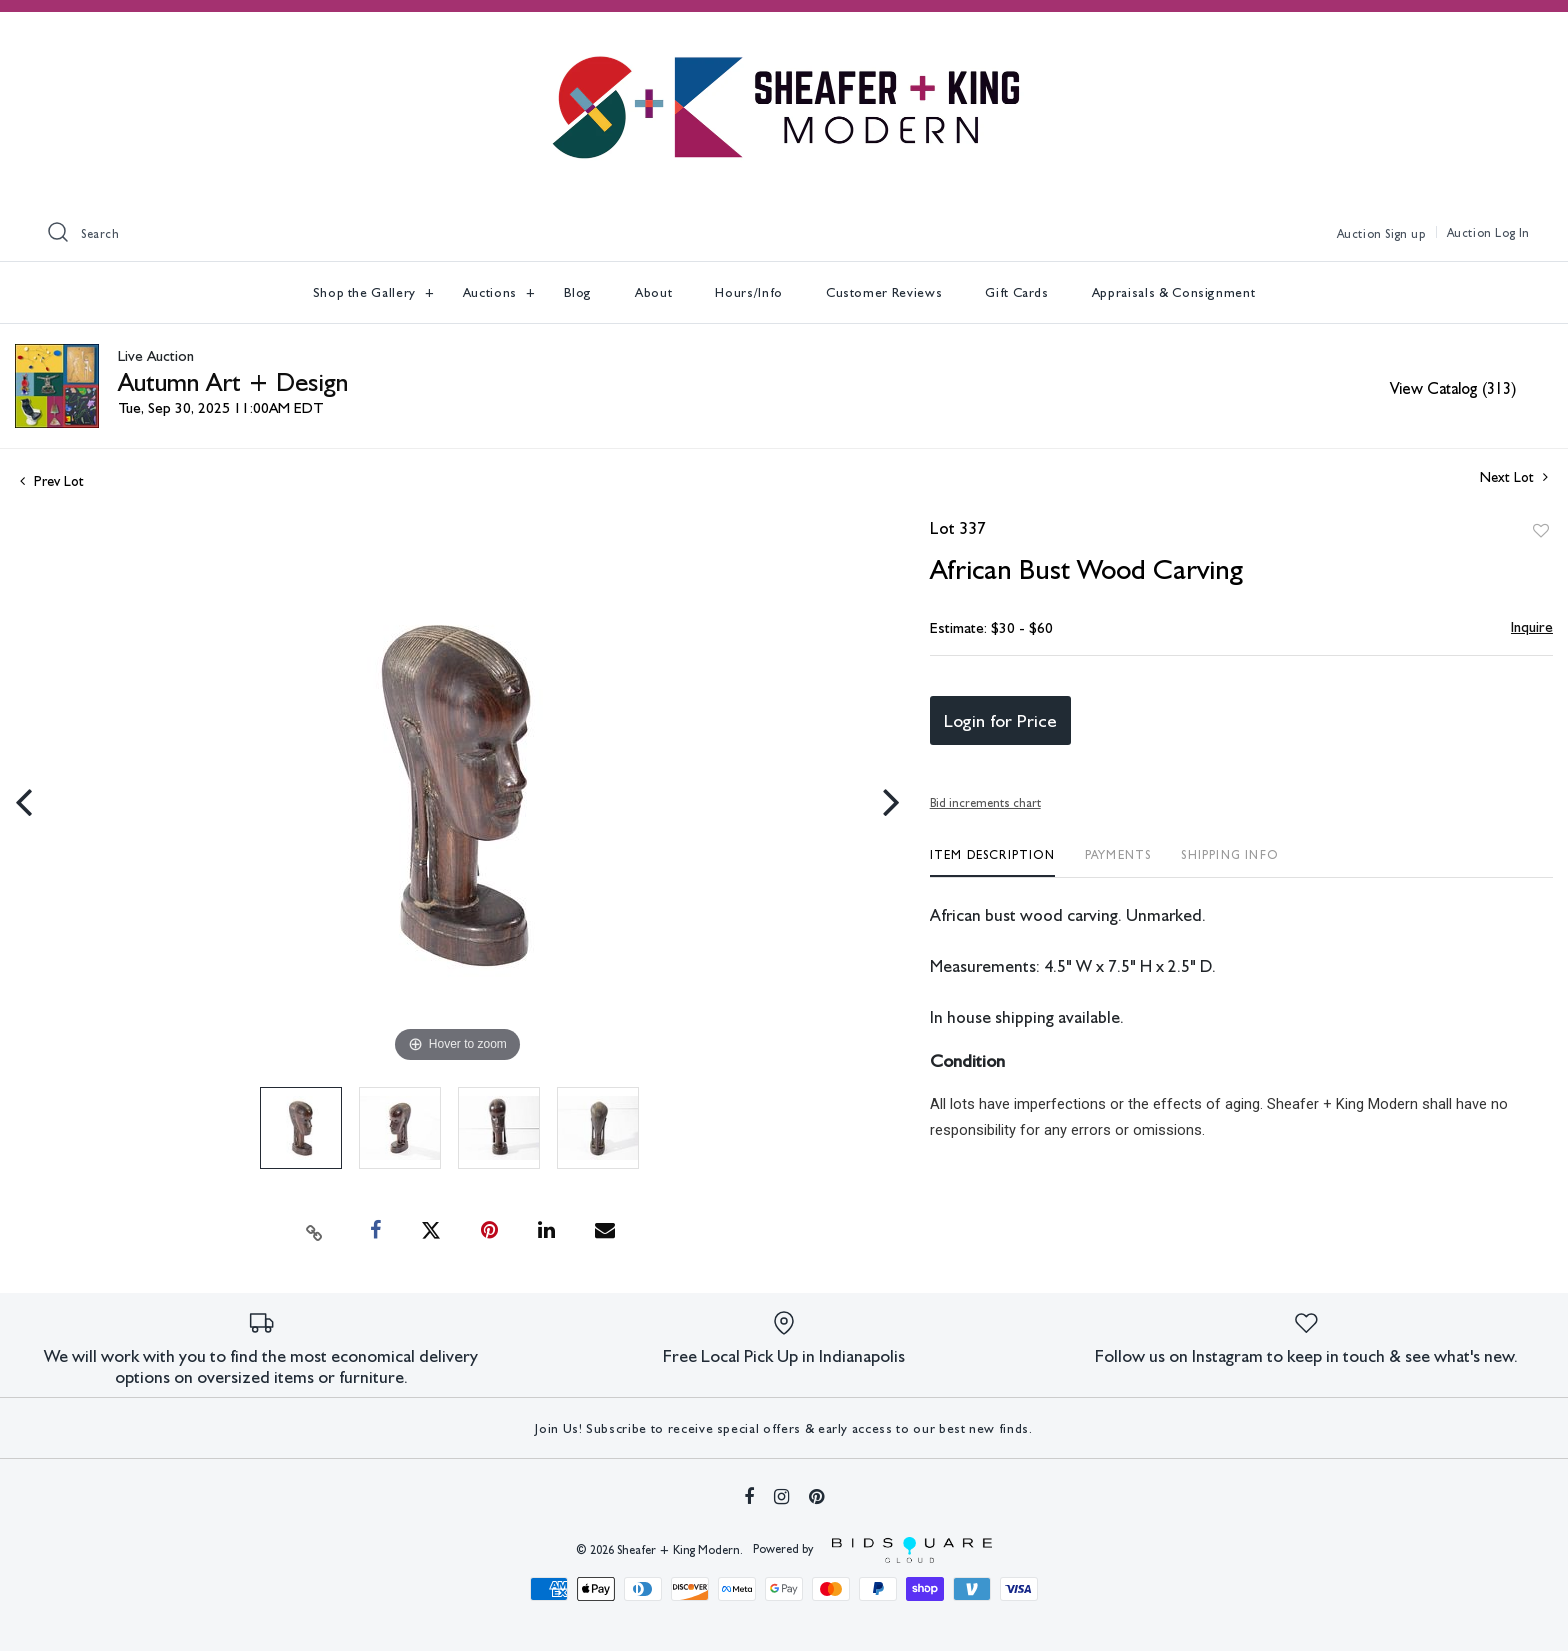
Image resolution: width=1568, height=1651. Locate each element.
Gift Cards (1017, 292)
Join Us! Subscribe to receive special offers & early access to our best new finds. (783, 1428)
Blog (578, 292)
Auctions (492, 292)
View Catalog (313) (1453, 388)
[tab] (992, 862)
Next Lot (1514, 477)
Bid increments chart (985, 803)
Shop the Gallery (366, 292)
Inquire (1532, 627)
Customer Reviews (884, 292)
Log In (1512, 233)
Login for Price (1000, 720)
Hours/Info (749, 292)
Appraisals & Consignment (1174, 292)
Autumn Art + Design (233, 381)
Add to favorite (1541, 531)
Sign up (1405, 234)
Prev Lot (52, 481)
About (653, 292)
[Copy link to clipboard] (315, 1231)
